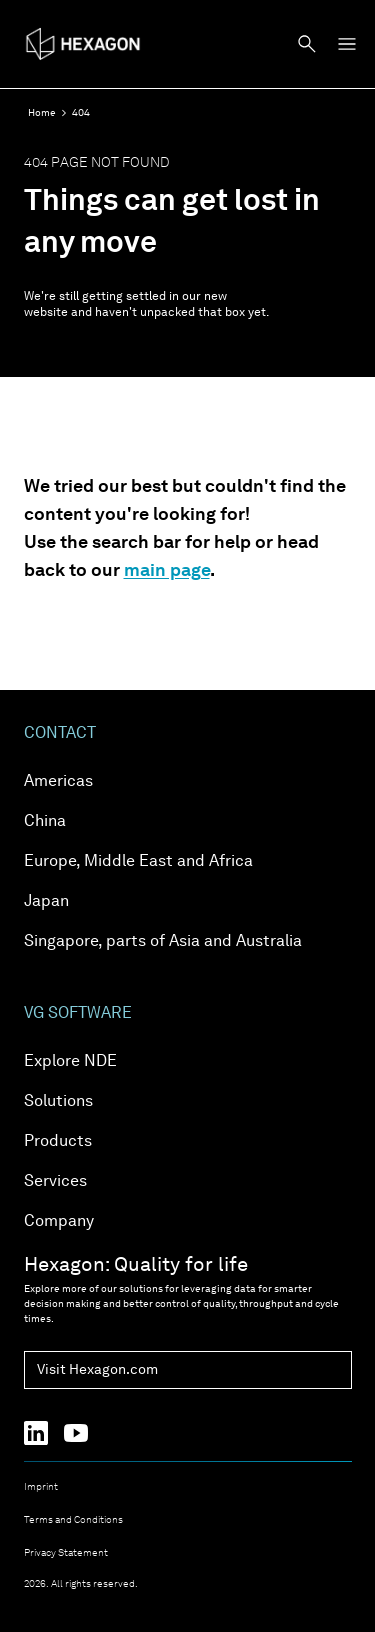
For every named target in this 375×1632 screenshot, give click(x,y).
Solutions (58, 1102)
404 (81, 113)
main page (167, 571)
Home (42, 113)
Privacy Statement (66, 1553)
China (45, 822)
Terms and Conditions (73, 1520)
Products (58, 1142)
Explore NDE (70, 1062)
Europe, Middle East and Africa (138, 862)
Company (59, 1222)
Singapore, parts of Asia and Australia (163, 942)
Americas (58, 782)
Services (55, 1182)
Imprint (41, 1487)
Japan (46, 902)
